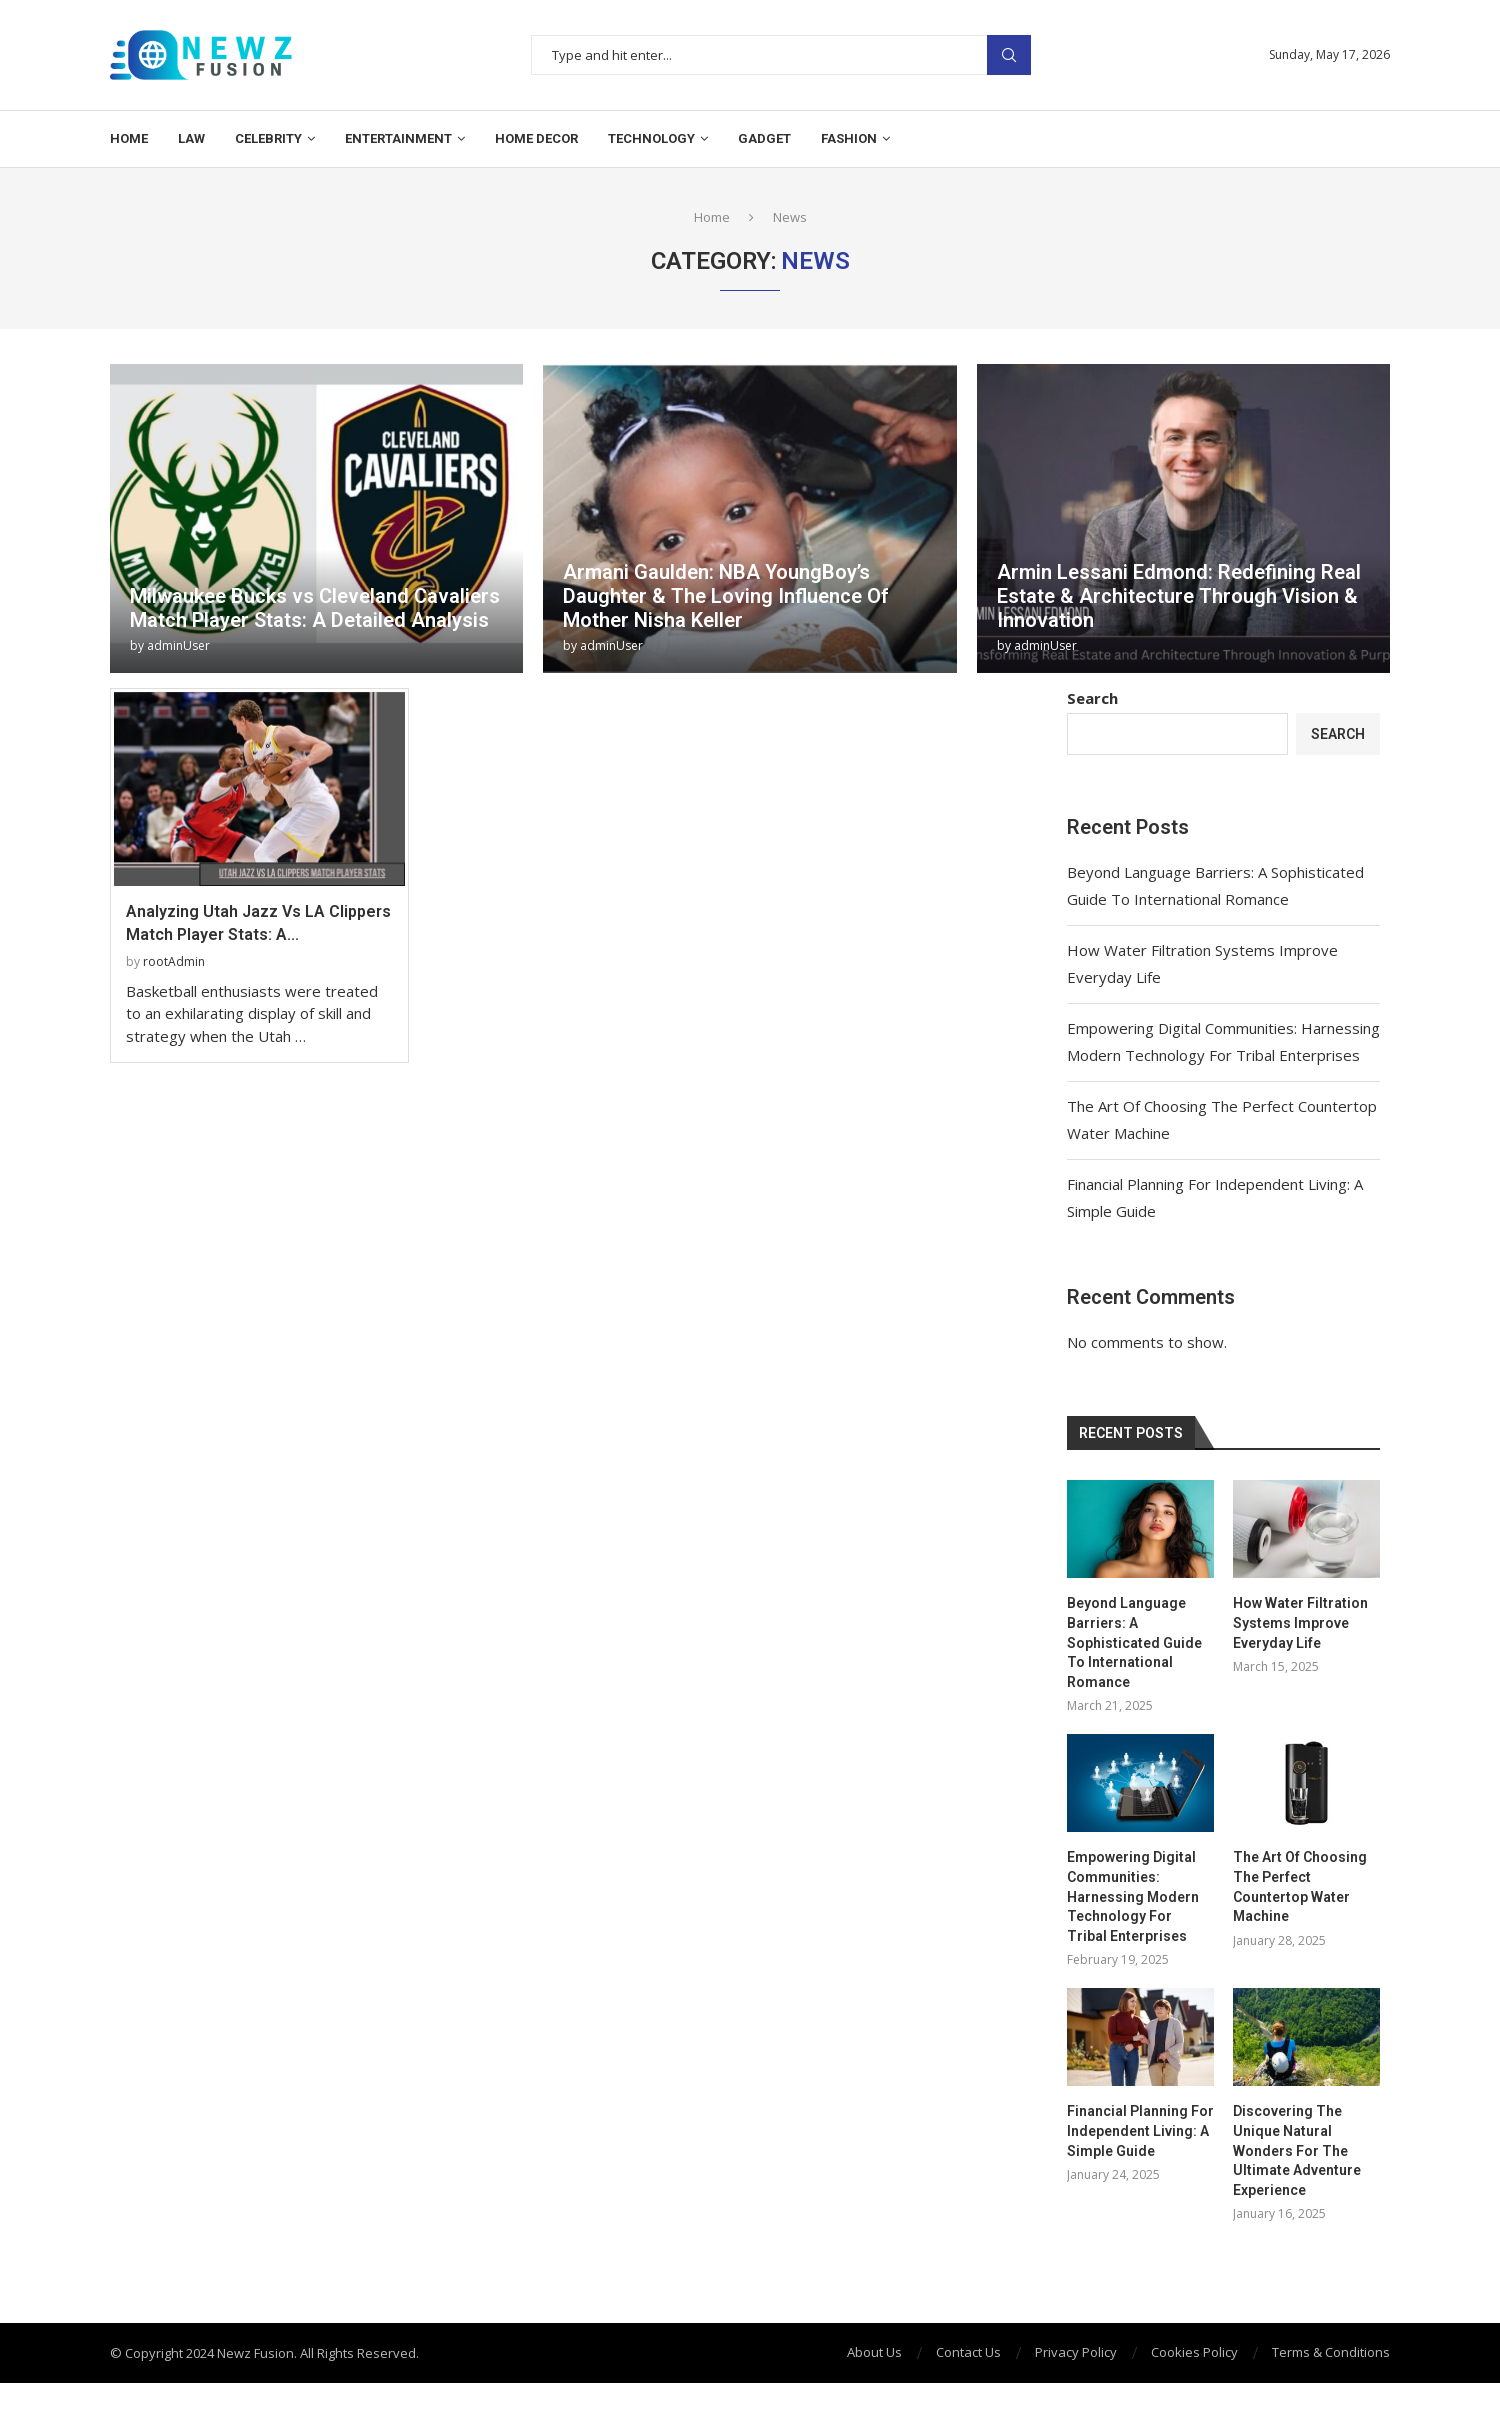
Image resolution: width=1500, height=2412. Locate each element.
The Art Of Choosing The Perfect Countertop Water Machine (1300, 1886)
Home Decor (536, 138)
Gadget (764, 138)
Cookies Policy (1194, 2352)
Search (1009, 55)
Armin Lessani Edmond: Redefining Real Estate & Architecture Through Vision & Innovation (1179, 596)
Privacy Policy (1076, 2352)
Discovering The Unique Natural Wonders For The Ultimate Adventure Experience (1297, 2150)
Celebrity (268, 138)
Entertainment (398, 138)
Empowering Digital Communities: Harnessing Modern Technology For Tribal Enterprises (1133, 1896)
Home (129, 138)
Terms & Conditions (1331, 2352)
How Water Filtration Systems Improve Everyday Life (1300, 1622)
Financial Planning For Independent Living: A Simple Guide (1140, 2130)
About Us (874, 2352)
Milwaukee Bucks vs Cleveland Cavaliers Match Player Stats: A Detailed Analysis (315, 608)
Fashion (849, 138)
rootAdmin (174, 961)
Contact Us (968, 2352)
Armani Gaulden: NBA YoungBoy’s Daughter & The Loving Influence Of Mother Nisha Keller (726, 596)
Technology (651, 138)
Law (191, 138)
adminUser (178, 645)
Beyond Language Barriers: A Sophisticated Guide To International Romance (1134, 1642)
